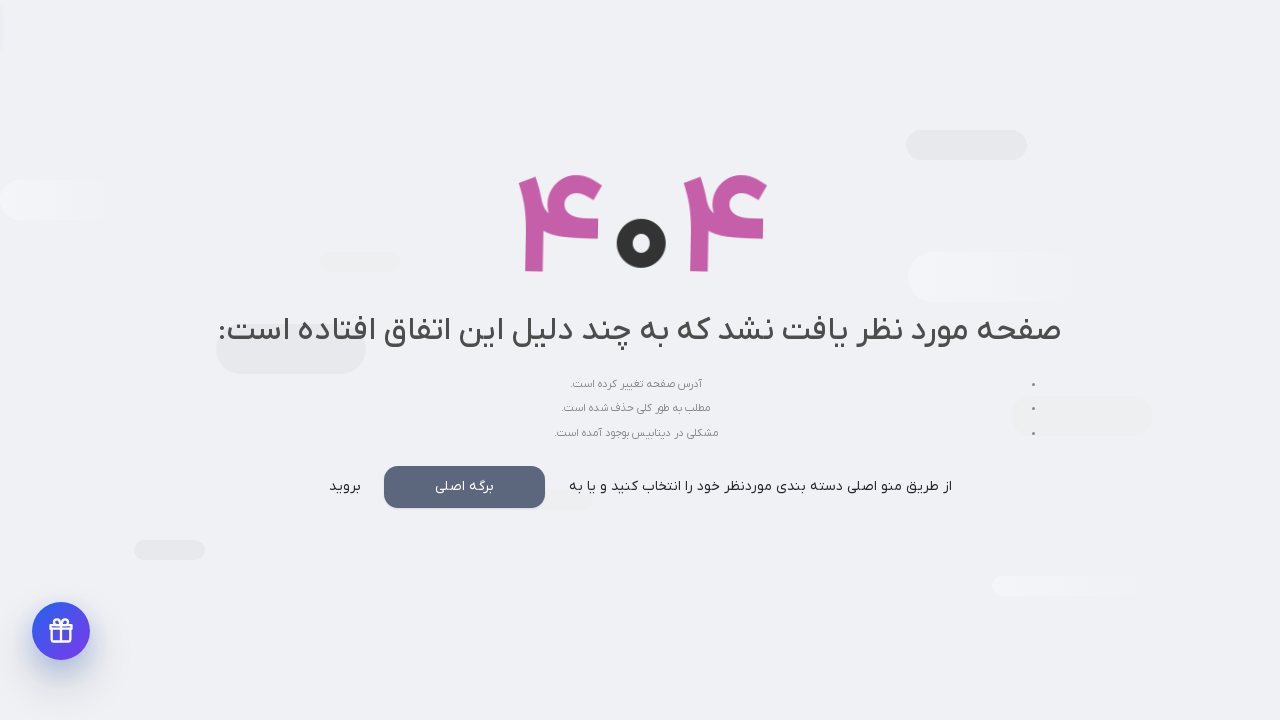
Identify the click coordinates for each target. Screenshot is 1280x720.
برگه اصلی (464, 486)
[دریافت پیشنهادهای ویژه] (61, 631)
